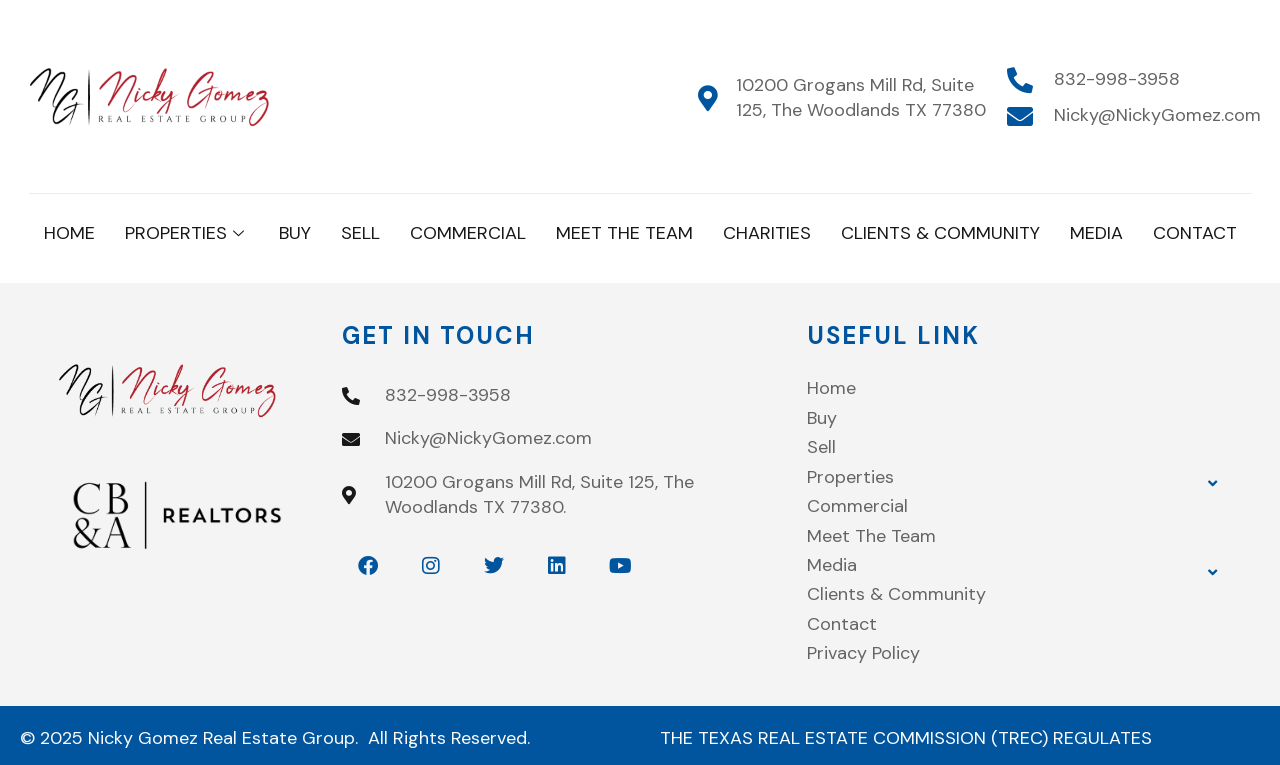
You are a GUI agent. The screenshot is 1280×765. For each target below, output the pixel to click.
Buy (295, 233)
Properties (187, 233)
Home (69, 233)
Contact (1195, 233)
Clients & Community (940, 233)
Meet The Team (624, 233)
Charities (767, 233)
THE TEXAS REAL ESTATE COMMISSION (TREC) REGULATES (906, 738)
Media (1096, 233)
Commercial (468, 233)
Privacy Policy (863, 653)
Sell (360, 233)
